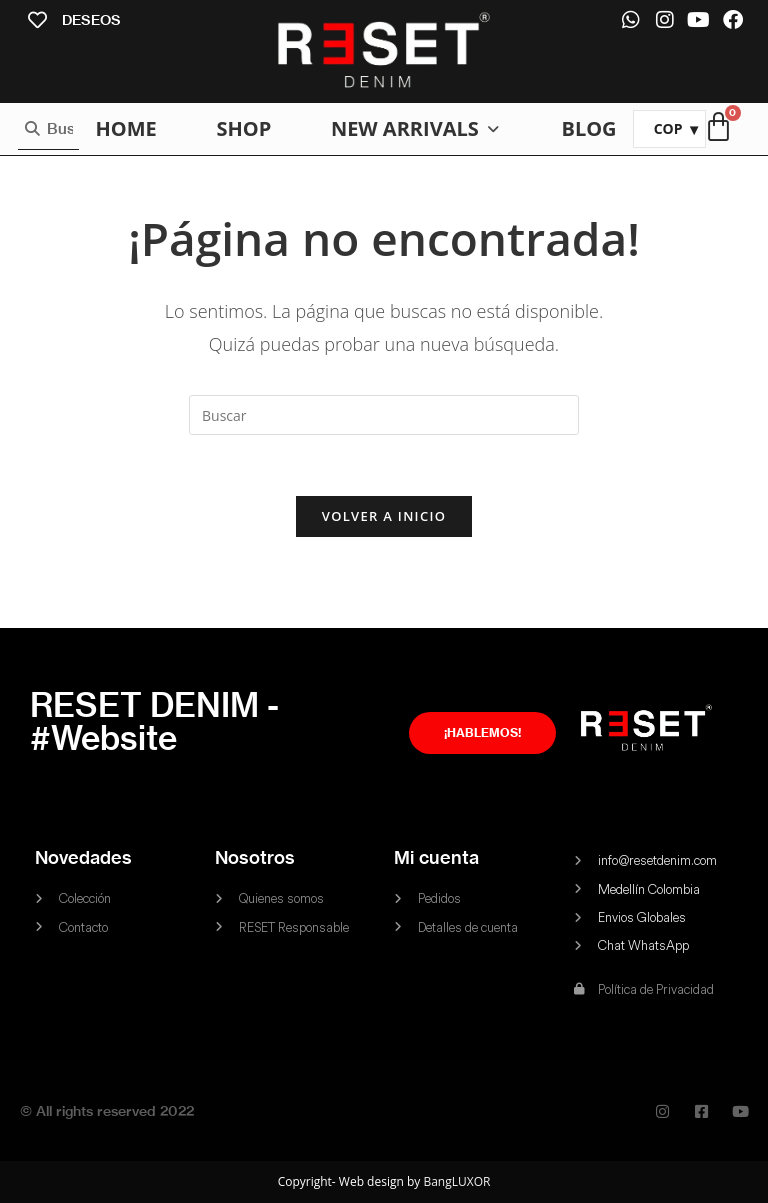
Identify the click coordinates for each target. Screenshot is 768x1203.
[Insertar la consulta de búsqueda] (384, 415)
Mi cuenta (436, 857)
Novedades (83, 857)
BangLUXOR (456, 1181)
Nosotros (255, 857)
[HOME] (125, 129)
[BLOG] (588, 129)
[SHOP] (243, 129)
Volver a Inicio (384, 516)
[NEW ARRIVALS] (416, 129)
